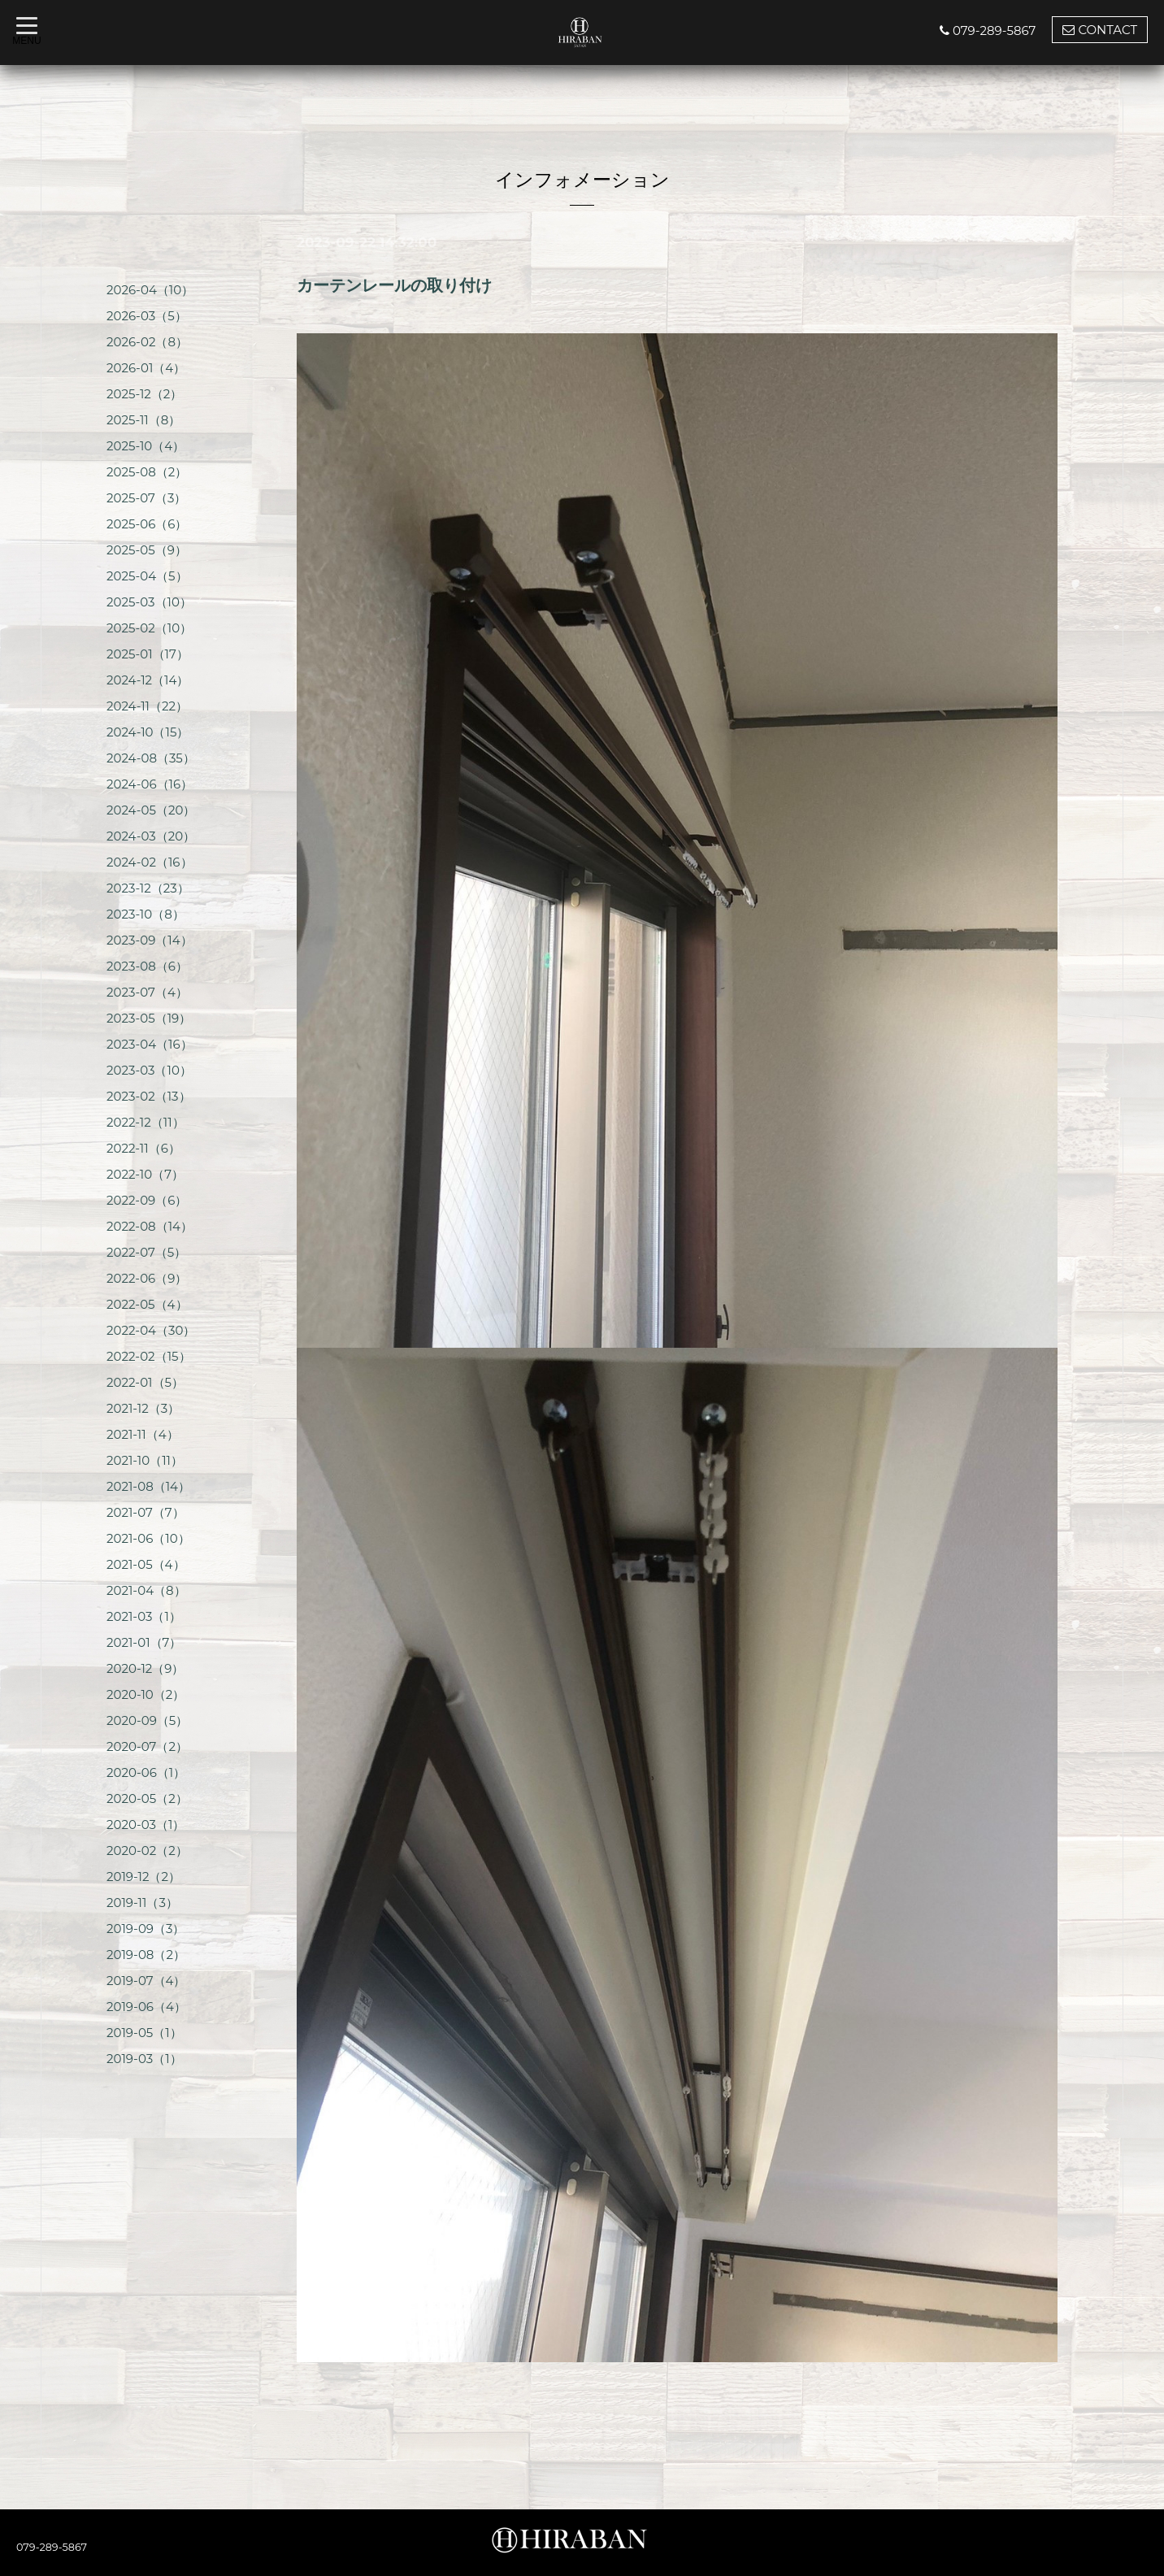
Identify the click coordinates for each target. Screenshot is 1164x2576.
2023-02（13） (148, 1096)
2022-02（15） (148, 1356)
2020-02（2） (147, 1850)
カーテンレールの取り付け (394, 285)
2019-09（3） (145, 1928)
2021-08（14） (148, 1486)
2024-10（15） (147, 732)
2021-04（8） (146, 1590)
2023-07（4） (147, 992)
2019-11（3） (142, 1902)
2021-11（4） (142, 1434)
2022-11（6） (143, 1148)
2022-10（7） (145, 1174)
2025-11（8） (143, 420)
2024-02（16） (149, 862)
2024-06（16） (149, 784)
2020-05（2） (147, 1798)
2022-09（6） (146, 1200)
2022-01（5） (145, 1382)
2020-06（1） (145, 1772)
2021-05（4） (145, 1564)
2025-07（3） (146, 498)
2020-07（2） (147, 1746)
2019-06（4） (146, 2006)
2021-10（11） (144, 1460)
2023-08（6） (147, 966)
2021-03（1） (143, 1616)
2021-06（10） (148, 1538)
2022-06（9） (146, 1278)
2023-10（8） (145, 914)
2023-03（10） (149, 1070)
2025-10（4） (145, 446)
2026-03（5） (146, 316)
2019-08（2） (145, 1954)
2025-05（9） (146, 550)
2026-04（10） (149, 290)
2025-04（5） (147, 576)
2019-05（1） (144, 2032)
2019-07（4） (146, 1980)
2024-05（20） (150, 810)
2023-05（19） (148, 1018)
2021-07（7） (145, 1512)
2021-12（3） (143, 1408)
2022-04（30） (150, 1330)
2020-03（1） (145, 1824)
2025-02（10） (149, 628)
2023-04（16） (149, 1044)
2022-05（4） (147, 1304)
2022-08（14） (149, 1226)
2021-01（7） (143, 1642)
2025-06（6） (146, 524)
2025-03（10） (149, 602)
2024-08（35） (150, 758)
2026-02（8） (147, 342)
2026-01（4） (145, 368)
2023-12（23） (147, 888)
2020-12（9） (145, 1668)
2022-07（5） (146, 1252)
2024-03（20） (150, 836)
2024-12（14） (147, 680)
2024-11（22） (147, 706)
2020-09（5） (147, 1720)
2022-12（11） (145, 1122)
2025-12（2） (144, 394)
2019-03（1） (144, 2058)
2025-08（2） (146, 472)
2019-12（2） (143, 1876)
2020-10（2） (145, 1694)
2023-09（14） (149, 940)
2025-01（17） (147, 654)
